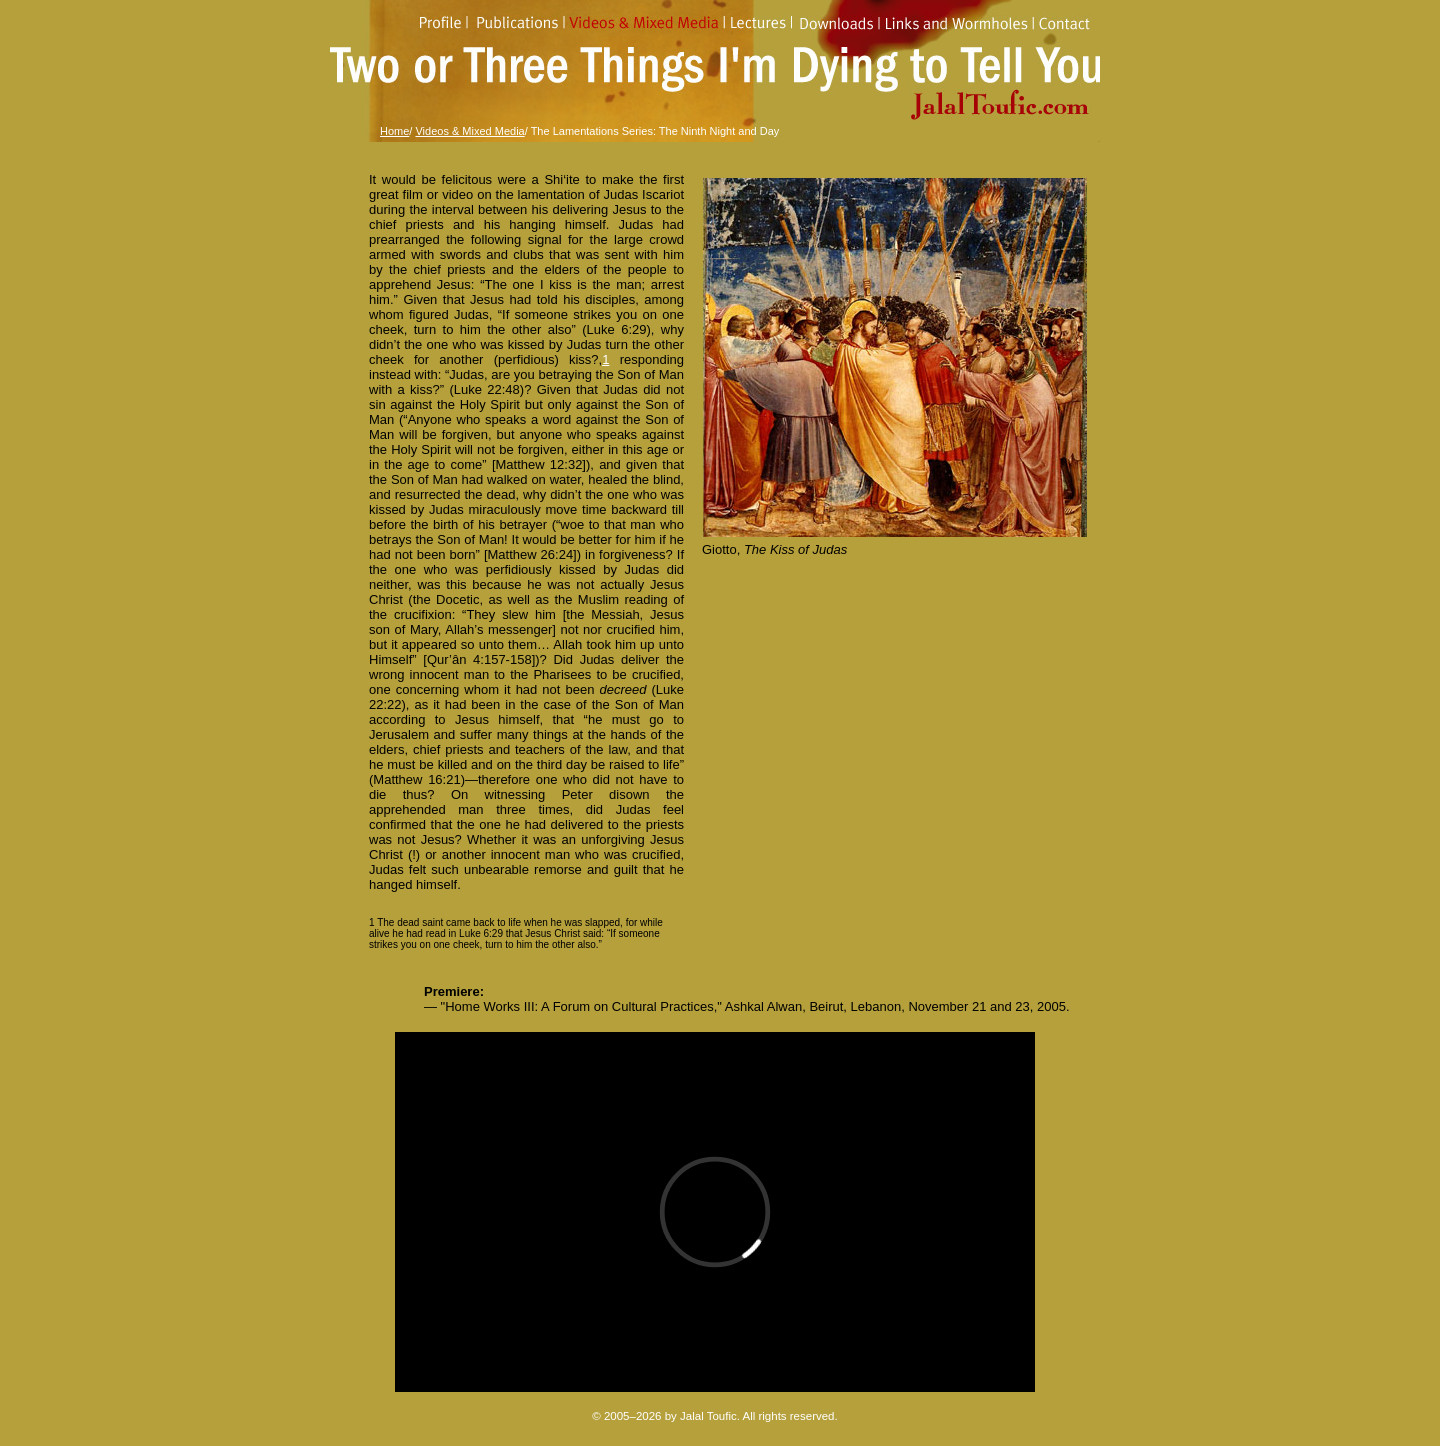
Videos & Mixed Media (469, 131)
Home (394, 131)
